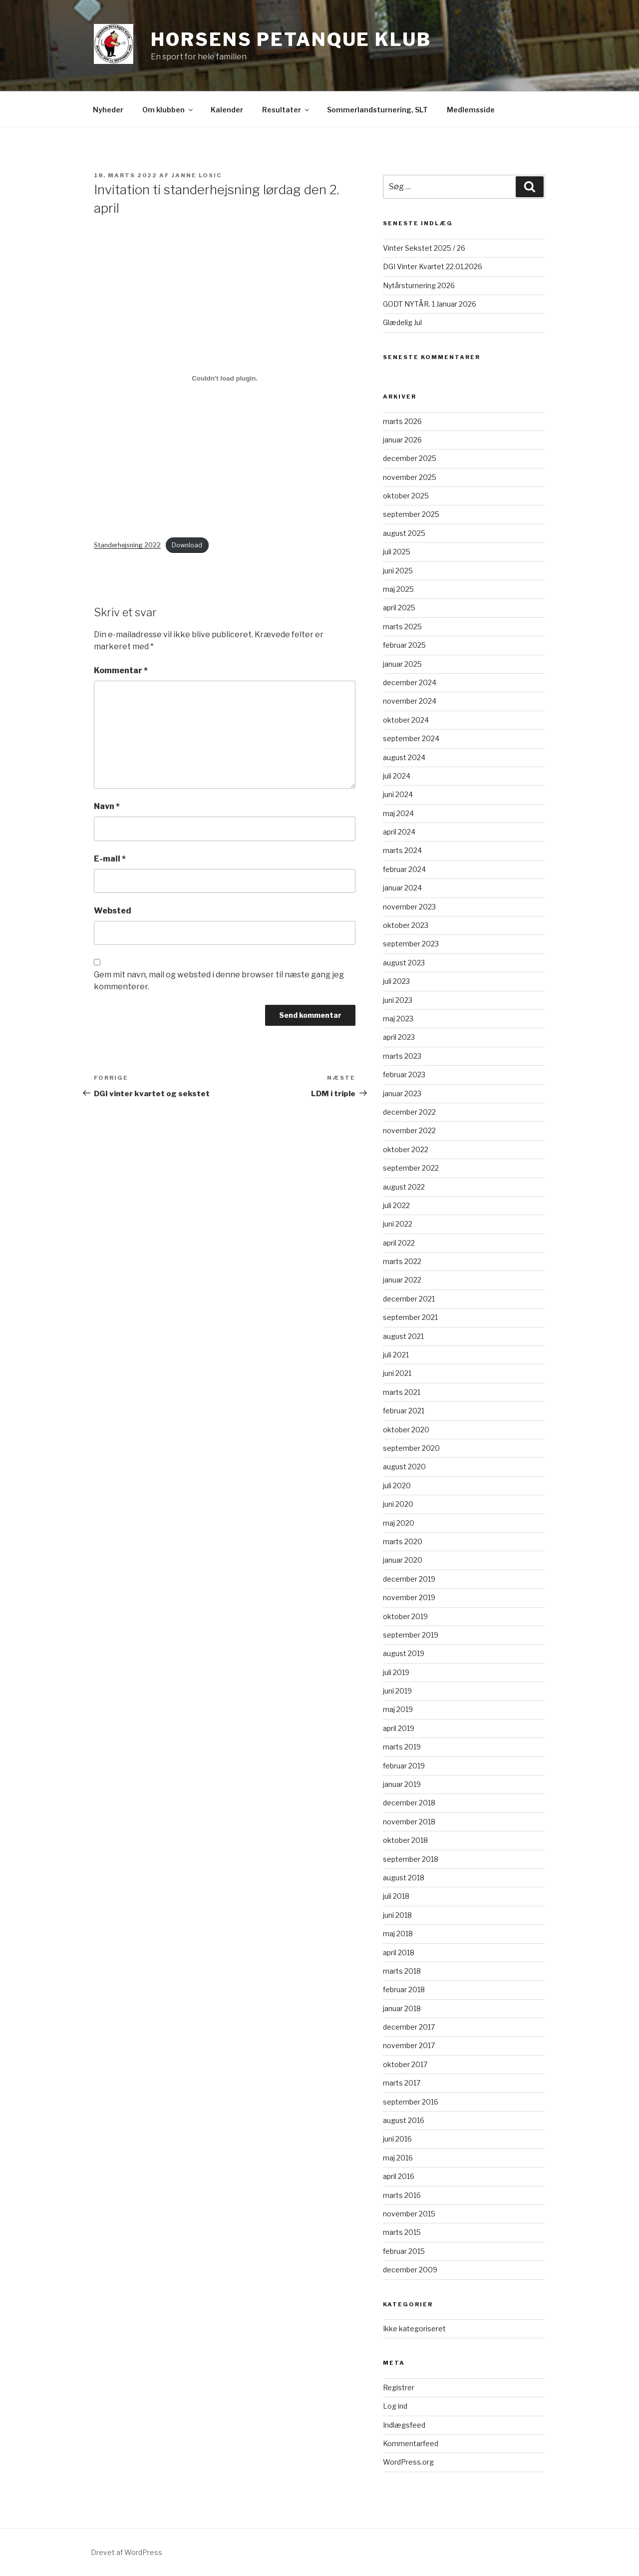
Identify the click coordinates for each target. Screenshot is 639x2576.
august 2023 (404, 962)
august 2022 (404, 1187)
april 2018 (398, 1952)
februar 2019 (404, 1765)
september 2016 (410, 2102)
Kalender (227, 109)
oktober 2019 (405, 1616)
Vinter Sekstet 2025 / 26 (424, 248)
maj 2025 (398, 589)
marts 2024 (402, 850)
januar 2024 (402, 887)
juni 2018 (397, 1915)
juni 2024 (398, 794)
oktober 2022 (405, 1149)
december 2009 (410, 2269)
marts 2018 (402, 1971)
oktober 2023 (405, 925)
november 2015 (409, 2213)
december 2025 (409, 458)
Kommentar (121, 670)
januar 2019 (402, 1784)
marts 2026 (402, 421)
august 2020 (404, 1466)
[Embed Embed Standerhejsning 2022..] (224, 378)
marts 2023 (402, 1056)
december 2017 (409, 2027)
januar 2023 (402, 1093)
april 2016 (398, 2176)
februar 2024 (404, 869)
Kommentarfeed (410, 2443)
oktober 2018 (405, 1840)
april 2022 (399, 1243)
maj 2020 (398, 1523)
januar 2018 (402, 2008)
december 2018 (409, 1802)
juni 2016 (397, 2139)
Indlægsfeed (404, 2425)
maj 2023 (398, 1018)
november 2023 (409, 906)
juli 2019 (396, 1672)
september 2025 (411, 514)
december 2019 (409, 1579)
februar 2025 (404, 645)
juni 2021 (397, 1373)
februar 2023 (404, 1074)
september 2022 (411, 1168)
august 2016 (403, 2120)
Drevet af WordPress (126, 2552)
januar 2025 (402, 664)
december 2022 (409, 1112)
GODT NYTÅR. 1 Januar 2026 (429, 304)
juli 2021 (396, 1354)
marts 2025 (402, 626)
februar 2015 (404, 2251)
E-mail (110, 858)
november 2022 (409, 1130)
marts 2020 (402, 1541)
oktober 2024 (406, 720)
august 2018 (403, 1877)
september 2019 (410, 1635)
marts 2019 (402, 1746)
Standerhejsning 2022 (127, 545)
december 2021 (409, 1298)
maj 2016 (398, 2157)
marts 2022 (402, 1261)
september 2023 (411, 943)
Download (187, 545)
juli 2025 (396, 551)
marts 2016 (402, 2195)
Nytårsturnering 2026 (419, 285)
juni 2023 (397, 1000)
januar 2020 (402, 1560)
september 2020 (411, 1448)
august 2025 (404, 533)
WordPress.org (408, 2462)
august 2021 (403, 1336)
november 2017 (409, 2045)
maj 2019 (398, 1709)
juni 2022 (397, 1224)
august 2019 (403, 1653)
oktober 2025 (406, 495)
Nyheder (108, 109)
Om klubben (168, 109)
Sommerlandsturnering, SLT (377, 109)
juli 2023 (396, 981)
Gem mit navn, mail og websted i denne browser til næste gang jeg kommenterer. (219, 980)
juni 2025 (398, 570)
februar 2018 (404, 1989)
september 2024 (411, 738)
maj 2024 (398, 813)
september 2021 (410, 1317)
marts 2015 (402, 2232)
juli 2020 (397, 1485)
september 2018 (410, 1859)
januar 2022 (402, 1280)
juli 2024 (396, 776)
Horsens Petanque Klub (291, 39)
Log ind (395, 2406)
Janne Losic (197, 175)
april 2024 (399, 832)
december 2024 (409, 682)
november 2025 (409, 477)
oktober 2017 (405, 2064)
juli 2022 (396, 1205)
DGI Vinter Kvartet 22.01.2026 (432, 266)
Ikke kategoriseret (414, 2328)
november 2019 (409, 1597)
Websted (112, 910)
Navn (107, 806)
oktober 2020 (406, 1429)
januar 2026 (402, 439)
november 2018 (409, 1821)
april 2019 (398, 1728)
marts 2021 (401, 1392)
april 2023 (399, 1037)
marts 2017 (401, 2083)
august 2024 (404, 757)
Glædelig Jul (402, 322)
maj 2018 (398, 1933)
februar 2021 (403, 1410)
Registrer (398, 2387)
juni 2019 (397, 1691)
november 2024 (409, 701)
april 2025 (399, 607)
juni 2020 (398, 1504)
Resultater (286, 109)
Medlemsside (471, 109)
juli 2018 (396, 1896)
